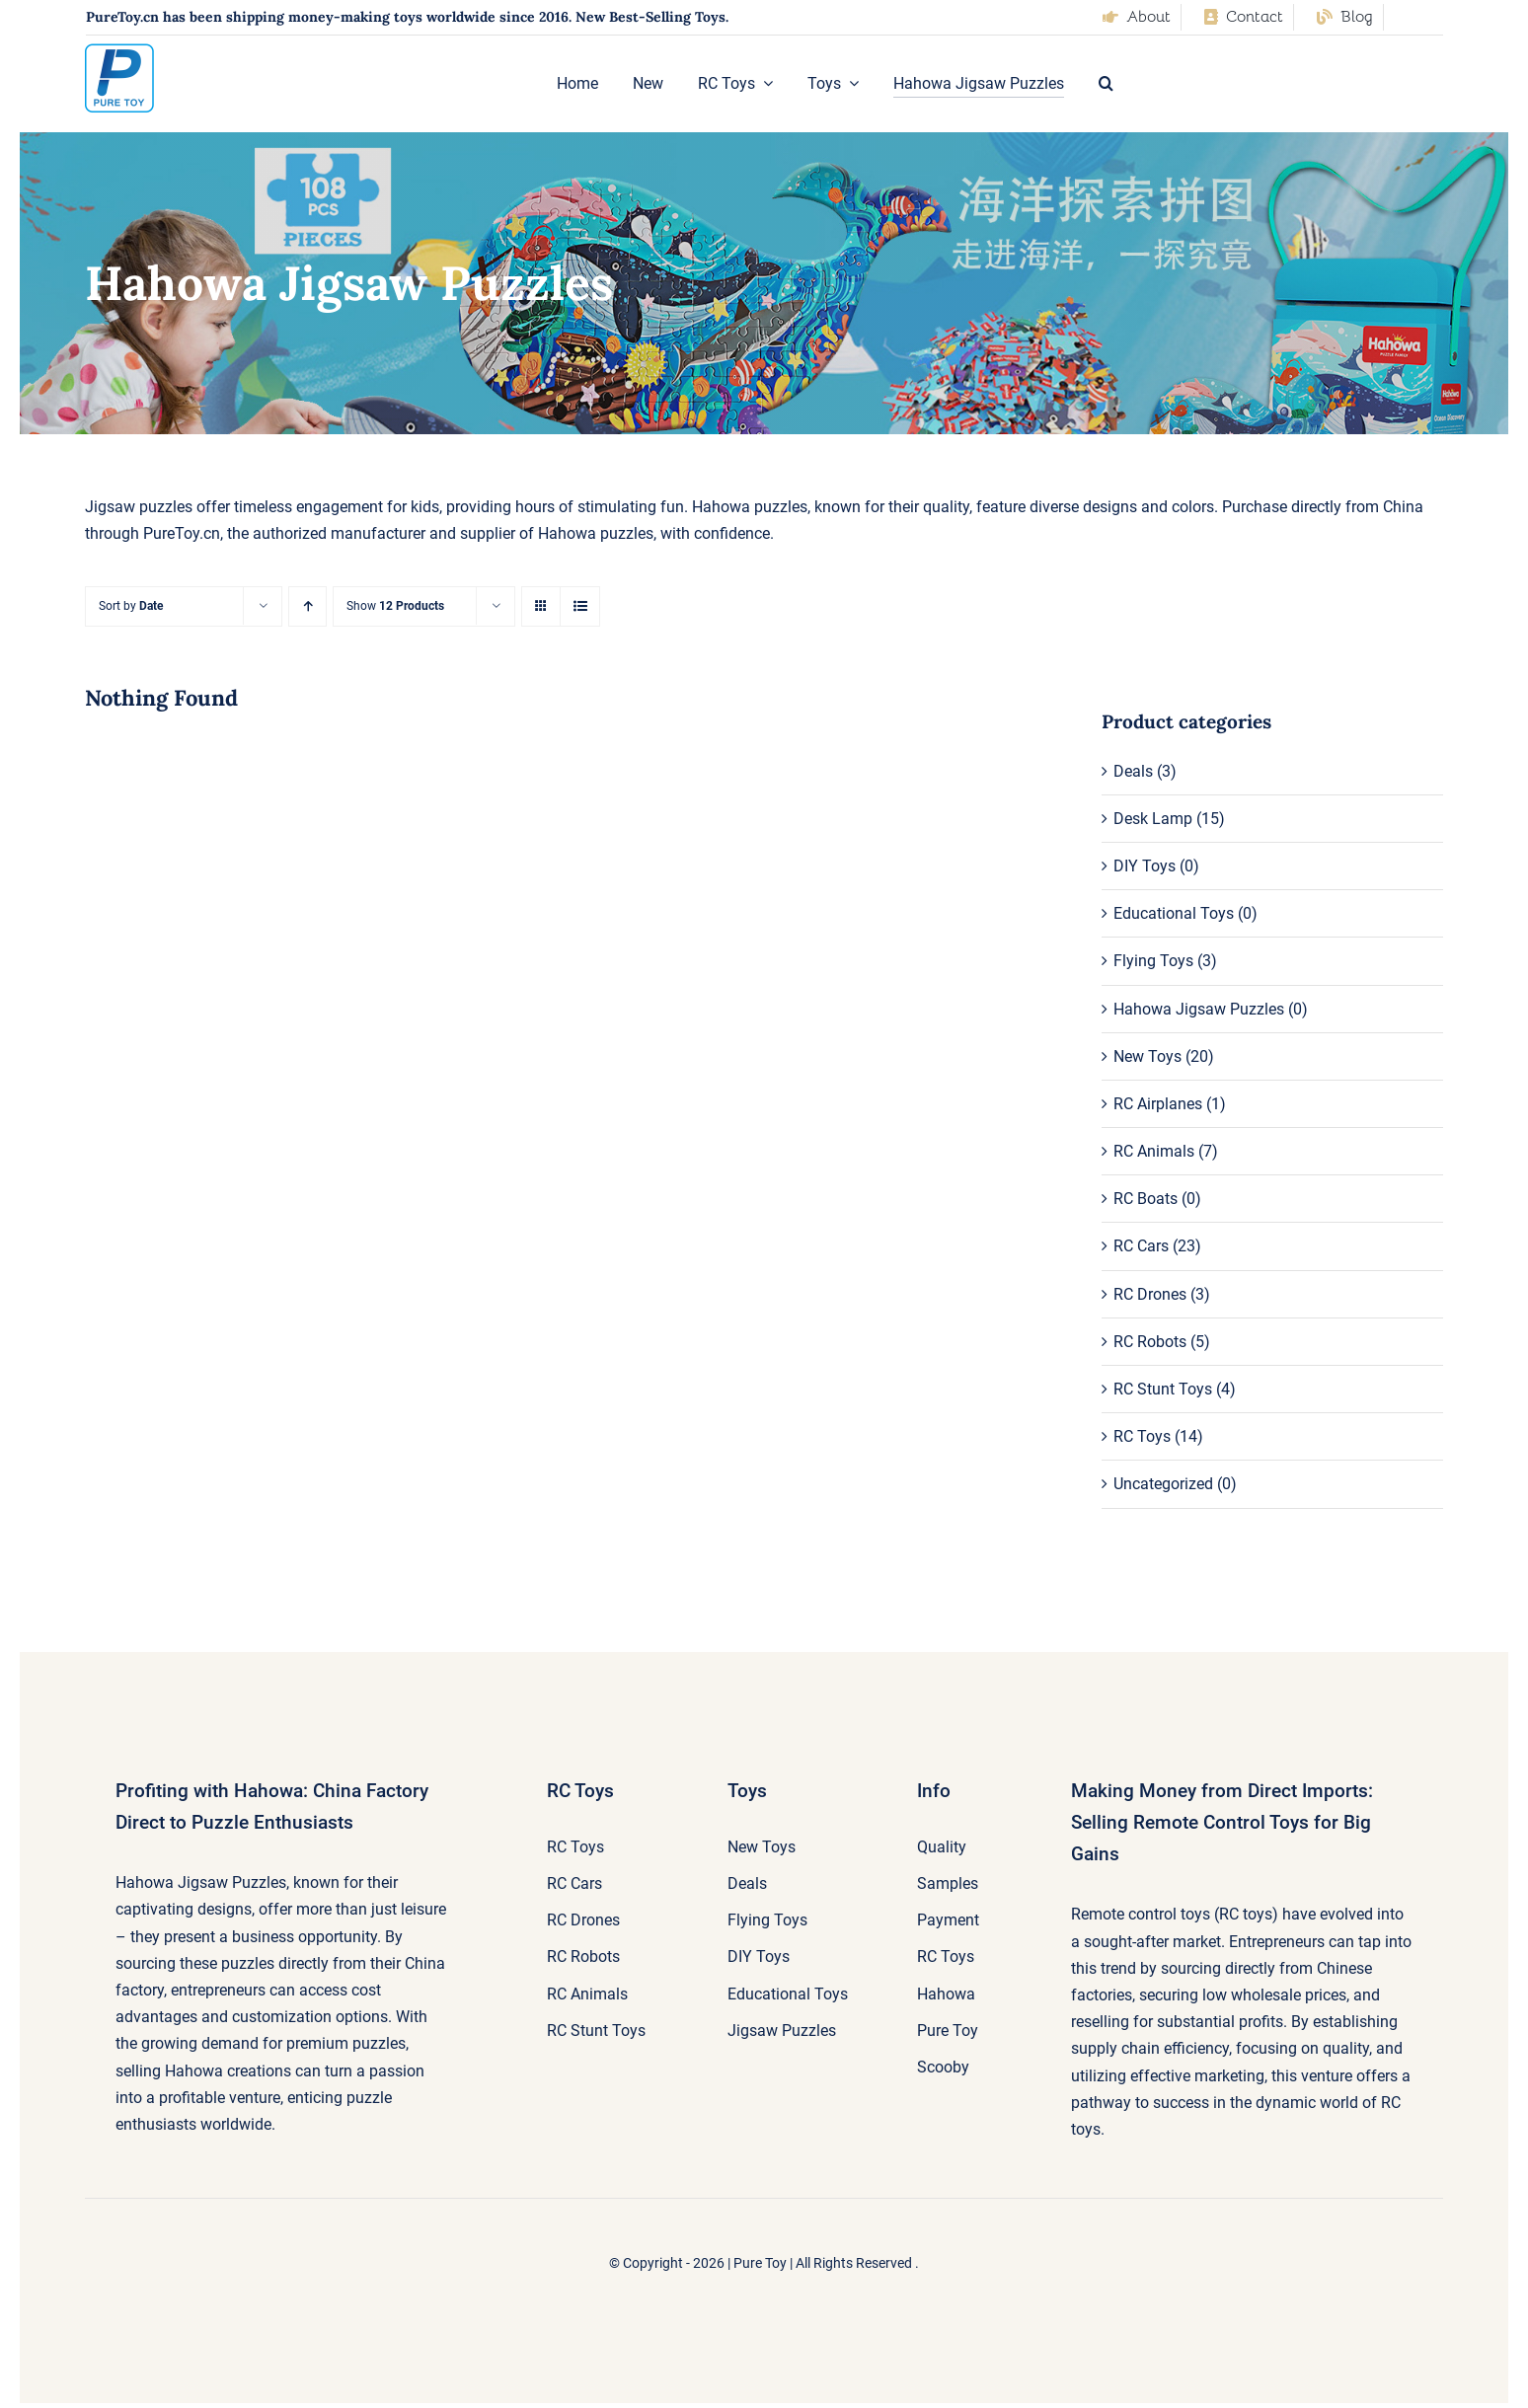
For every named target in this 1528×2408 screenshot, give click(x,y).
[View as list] (580, 606)
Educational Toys (1173, 913)
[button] (1106, 84)
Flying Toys (1153, 960)
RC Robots (1149, 1341)
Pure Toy (760, 2263)
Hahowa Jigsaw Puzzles (1198, 1009)
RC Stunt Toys (1162, 1389)
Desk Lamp (1152, 818)
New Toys (1147, 1056)
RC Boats (1145, 1198)
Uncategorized (1163, 1483)
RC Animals (1153, 1151)
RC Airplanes (1157, 1103)
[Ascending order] (307, 606)
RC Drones (1149, 1294)
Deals (1133, 771)
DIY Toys (1144, 866)
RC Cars (1141, 1246)
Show (395, 606)
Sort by (131, 606)
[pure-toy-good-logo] (119, 50)
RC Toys (1142, 1436)
